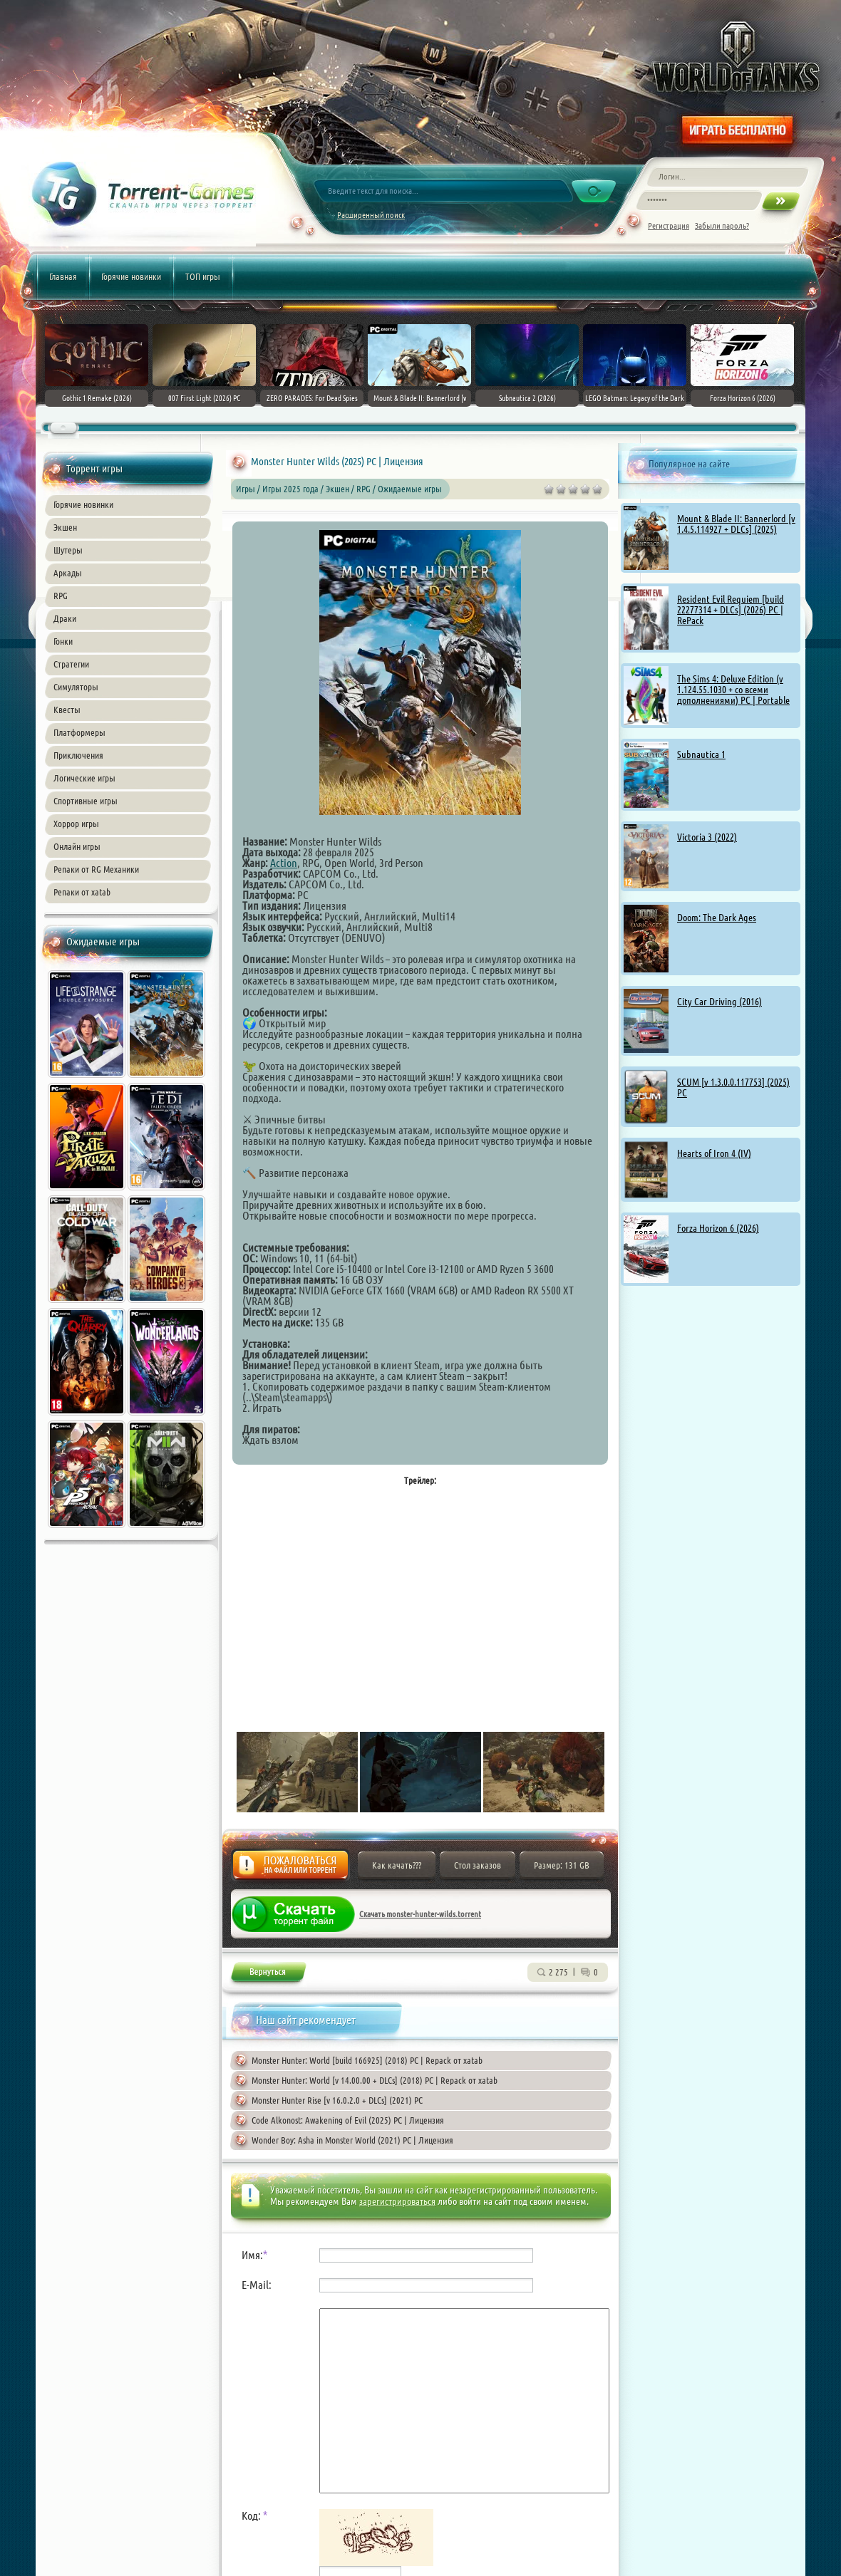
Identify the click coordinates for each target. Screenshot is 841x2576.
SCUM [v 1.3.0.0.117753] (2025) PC (733, 1087)
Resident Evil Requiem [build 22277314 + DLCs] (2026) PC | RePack (730, 609)
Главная (63, 276)
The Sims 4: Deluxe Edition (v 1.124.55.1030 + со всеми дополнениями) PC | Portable (733, 689)
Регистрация (668, 225)
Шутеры (68, 550)
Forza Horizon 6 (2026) (718, 1228)
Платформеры (79, 732)
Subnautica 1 (701, 754)
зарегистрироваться (397, 2201)
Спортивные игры (85, 801)
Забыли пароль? (722, 225)
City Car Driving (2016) (719, 1001)
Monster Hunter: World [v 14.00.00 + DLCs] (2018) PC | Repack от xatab (374, 2080)
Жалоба (290, 1869)
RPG (60, 596)
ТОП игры (202, 276)
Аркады (67, 573)
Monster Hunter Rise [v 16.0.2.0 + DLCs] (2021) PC (337, 2100)
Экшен (65, 527)
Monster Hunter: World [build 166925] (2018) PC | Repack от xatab (367, 2060)
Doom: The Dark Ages (716, 917)
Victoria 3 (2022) (707, 837)
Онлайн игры (76, 846)
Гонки (63, 641)
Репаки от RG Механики (96, 869)
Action (283, 862)
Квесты (67, 710)
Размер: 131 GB (561, 1865)
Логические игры (84, 778)
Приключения (78, 755)
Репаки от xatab (81, 892)
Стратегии (71, 664)
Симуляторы (75, 687)
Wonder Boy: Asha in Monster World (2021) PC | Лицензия (352, 2140)
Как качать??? (396, 1865)
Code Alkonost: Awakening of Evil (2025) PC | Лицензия (348, 2120)
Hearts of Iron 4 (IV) (714, 1153)
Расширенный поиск (371, 215)
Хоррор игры (76, 824)
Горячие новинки (131, 276)
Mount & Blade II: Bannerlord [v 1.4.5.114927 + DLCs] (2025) (736, 524)
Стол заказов (477, 1865)
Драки (64, 618)
